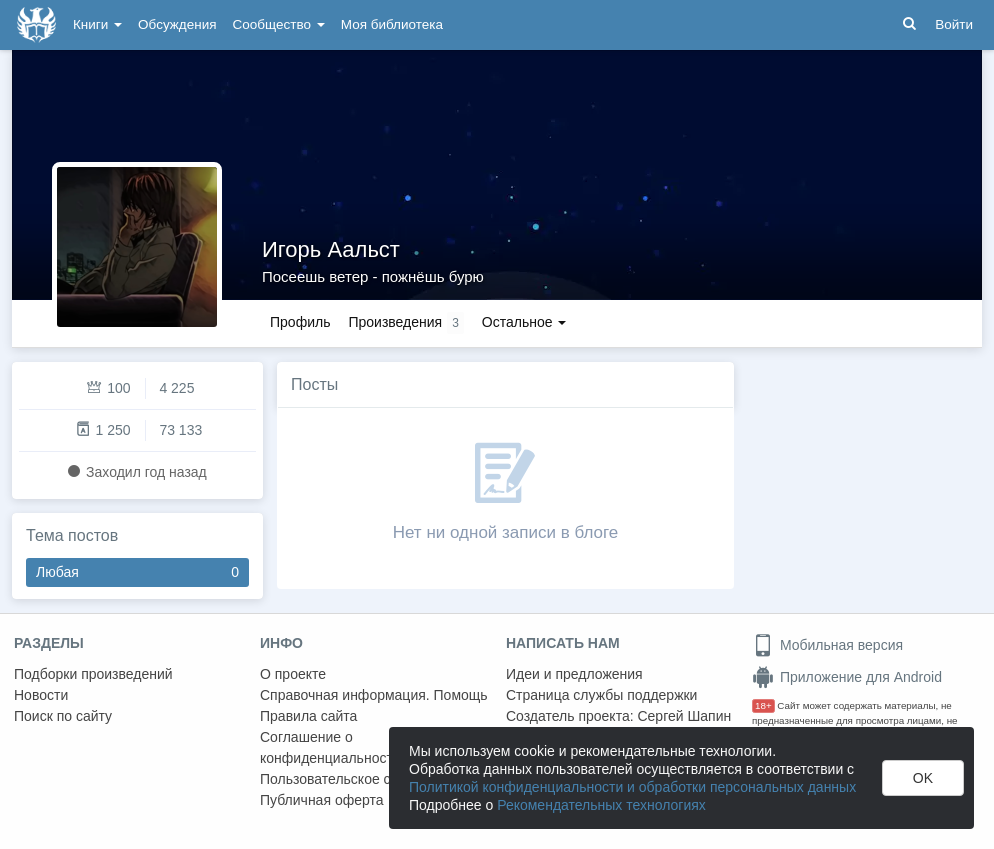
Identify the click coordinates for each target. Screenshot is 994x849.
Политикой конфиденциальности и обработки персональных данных (632, 787)
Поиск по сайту (63, 716)
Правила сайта (308, 716)
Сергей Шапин (684, 716)
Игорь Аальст (331, 249)
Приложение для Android (847, 677)
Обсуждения (177, 24)
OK (923, 778)
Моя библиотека (392, 24)
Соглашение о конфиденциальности (330, 747)
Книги (97, 24)
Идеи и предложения (574, 674)
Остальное (524, 322)
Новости (41, 695)
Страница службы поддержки (601, 695)
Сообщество (279, 24)
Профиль (300, 322)
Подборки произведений (93, 674)
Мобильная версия (827, 645)
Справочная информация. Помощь (374, 695)
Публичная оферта (322, 800)
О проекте (293, 674)
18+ (763, 705)
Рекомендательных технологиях (601, 805)
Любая (137, 572)
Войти (954, 24)
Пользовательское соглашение (361, 779)
